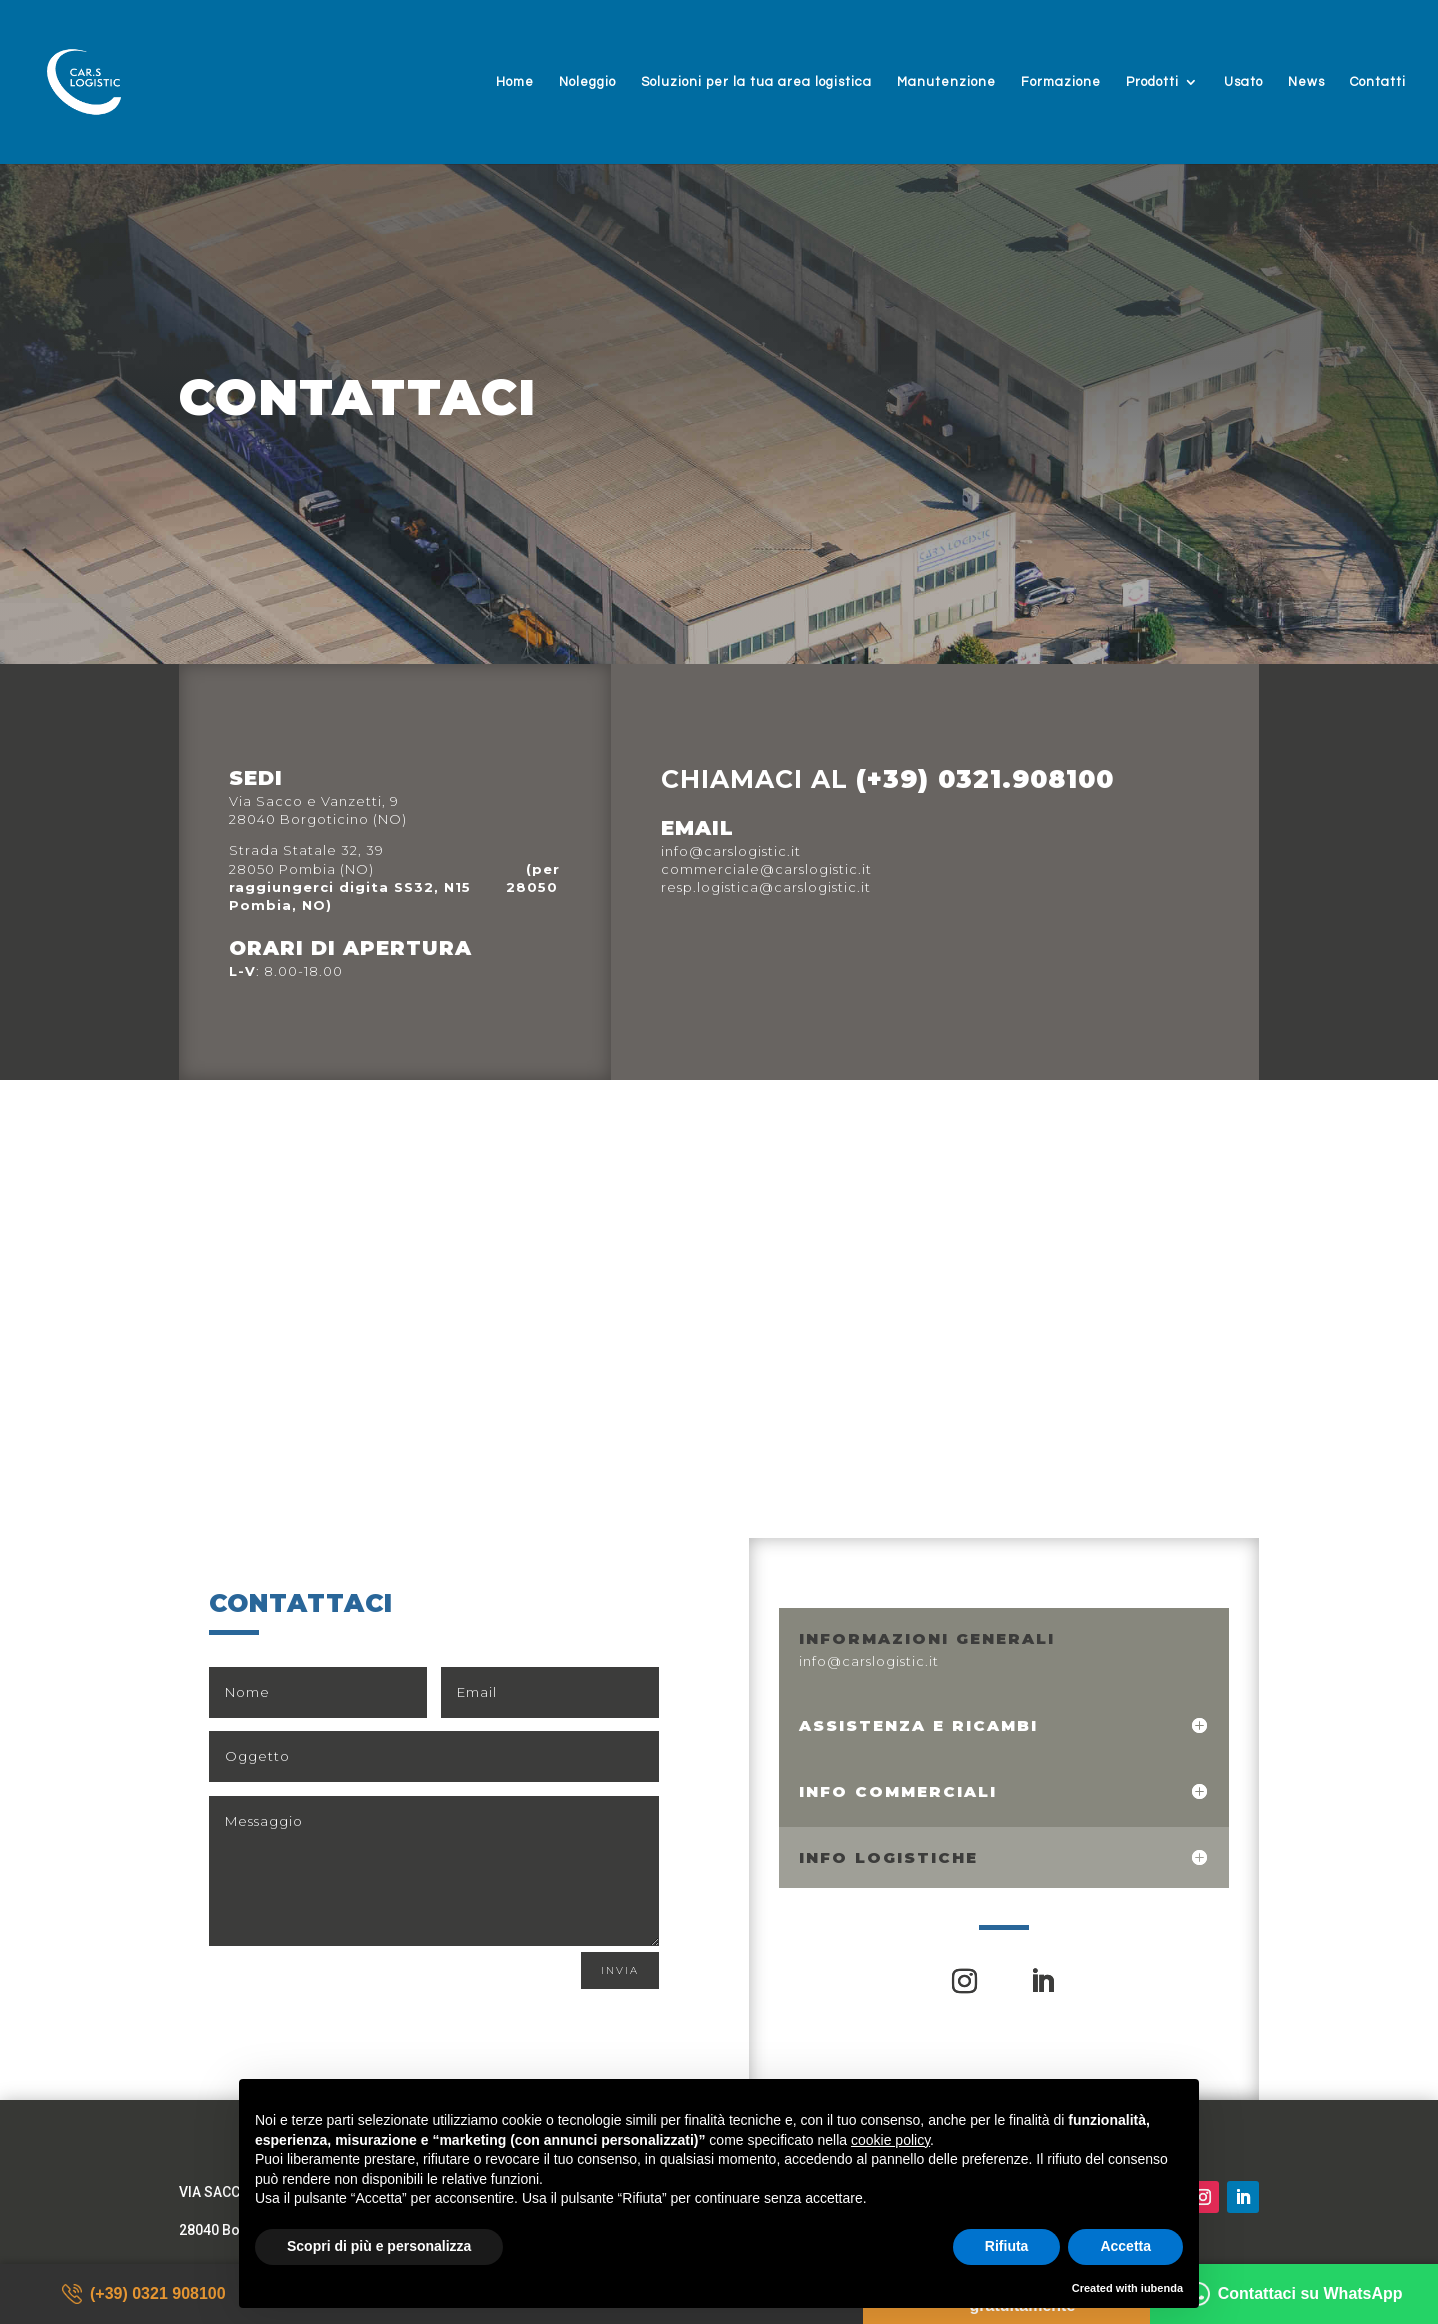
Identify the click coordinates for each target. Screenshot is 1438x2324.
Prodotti (1152, 82)
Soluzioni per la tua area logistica (756, 82)
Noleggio (587, 82)
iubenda (1162, 2288)
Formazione (1061, 82)
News (1306, 82)
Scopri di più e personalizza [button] (379, 2246)
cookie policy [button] (890, 2140)
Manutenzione (946, 82)
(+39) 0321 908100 (144, 2294)
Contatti (1378, 82)
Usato (1243, 82)
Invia (620, 1970)
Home (515, 82)
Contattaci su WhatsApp (1294, 2294)
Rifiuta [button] (1007, 2246)
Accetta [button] (1125, 2246)
